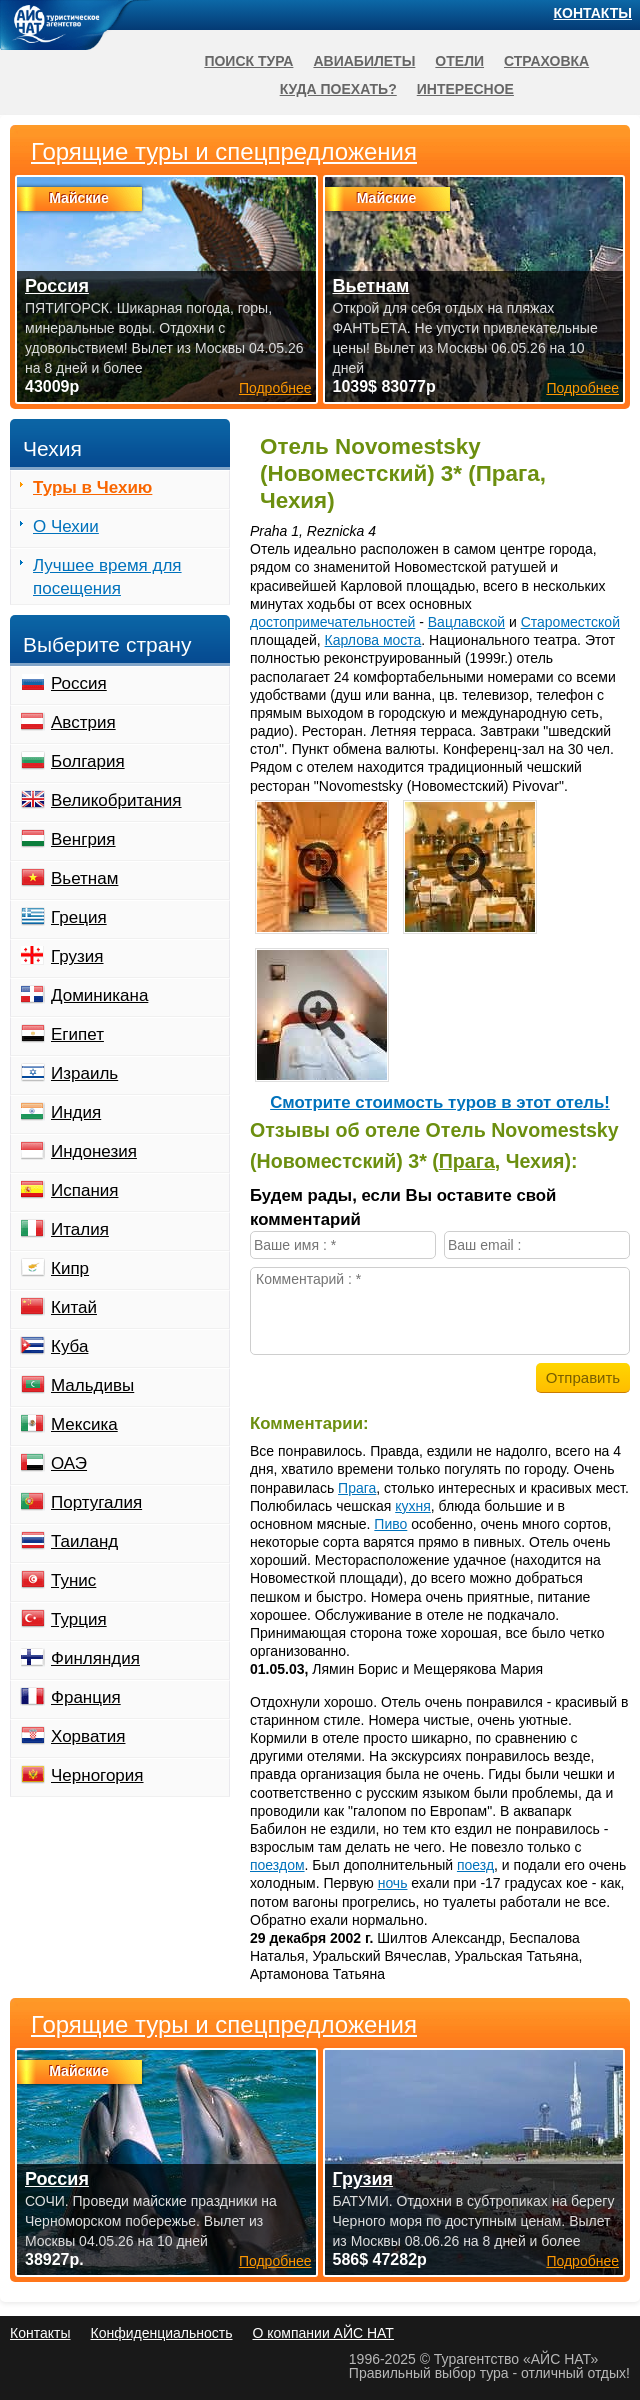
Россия (79, 683)
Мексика (84, 1424)
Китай (74, 1307)
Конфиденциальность (161, 2333)
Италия (80, 1229)
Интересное (465, 89)
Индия (76, 1112)
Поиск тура (248, 61)
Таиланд (84, 1541)
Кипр (70, 1268)
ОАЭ (69, 1463)
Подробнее (275, 2261)
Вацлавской (466, 622)
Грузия (77, 956)
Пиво (390, 1524)
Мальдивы (92, 1385)
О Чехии (66, 526)
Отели (459, 61)
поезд (475, 1865)
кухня (413, 1506)
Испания (84, 1190)
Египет (77, 1034)
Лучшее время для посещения (107, 577)
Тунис (73, 1580)
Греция (79, 917)
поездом (277, 1865)
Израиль (84, 1073)
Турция (79, 1619)
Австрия (83, 722)
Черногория (97, 1775)
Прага (467, 1161)
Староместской (570, 622)
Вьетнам (84, 878)
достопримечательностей (332, 622)
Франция (86, 1697)
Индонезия (94, 1151)
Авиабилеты (364, 61)
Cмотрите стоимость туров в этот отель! (440, 1102)
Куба (69, 1346)
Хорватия (88, 1736)
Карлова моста (373, 640)
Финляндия (95, 1658)
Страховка (546, 61)
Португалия (96, 1502)
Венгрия (83, 839)
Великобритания (116, 800)
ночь (393, 1883)
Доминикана (99, 995)
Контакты (593, 13)
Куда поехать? (338, 89)
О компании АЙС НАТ (323, 2333)
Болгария (88, 761)
